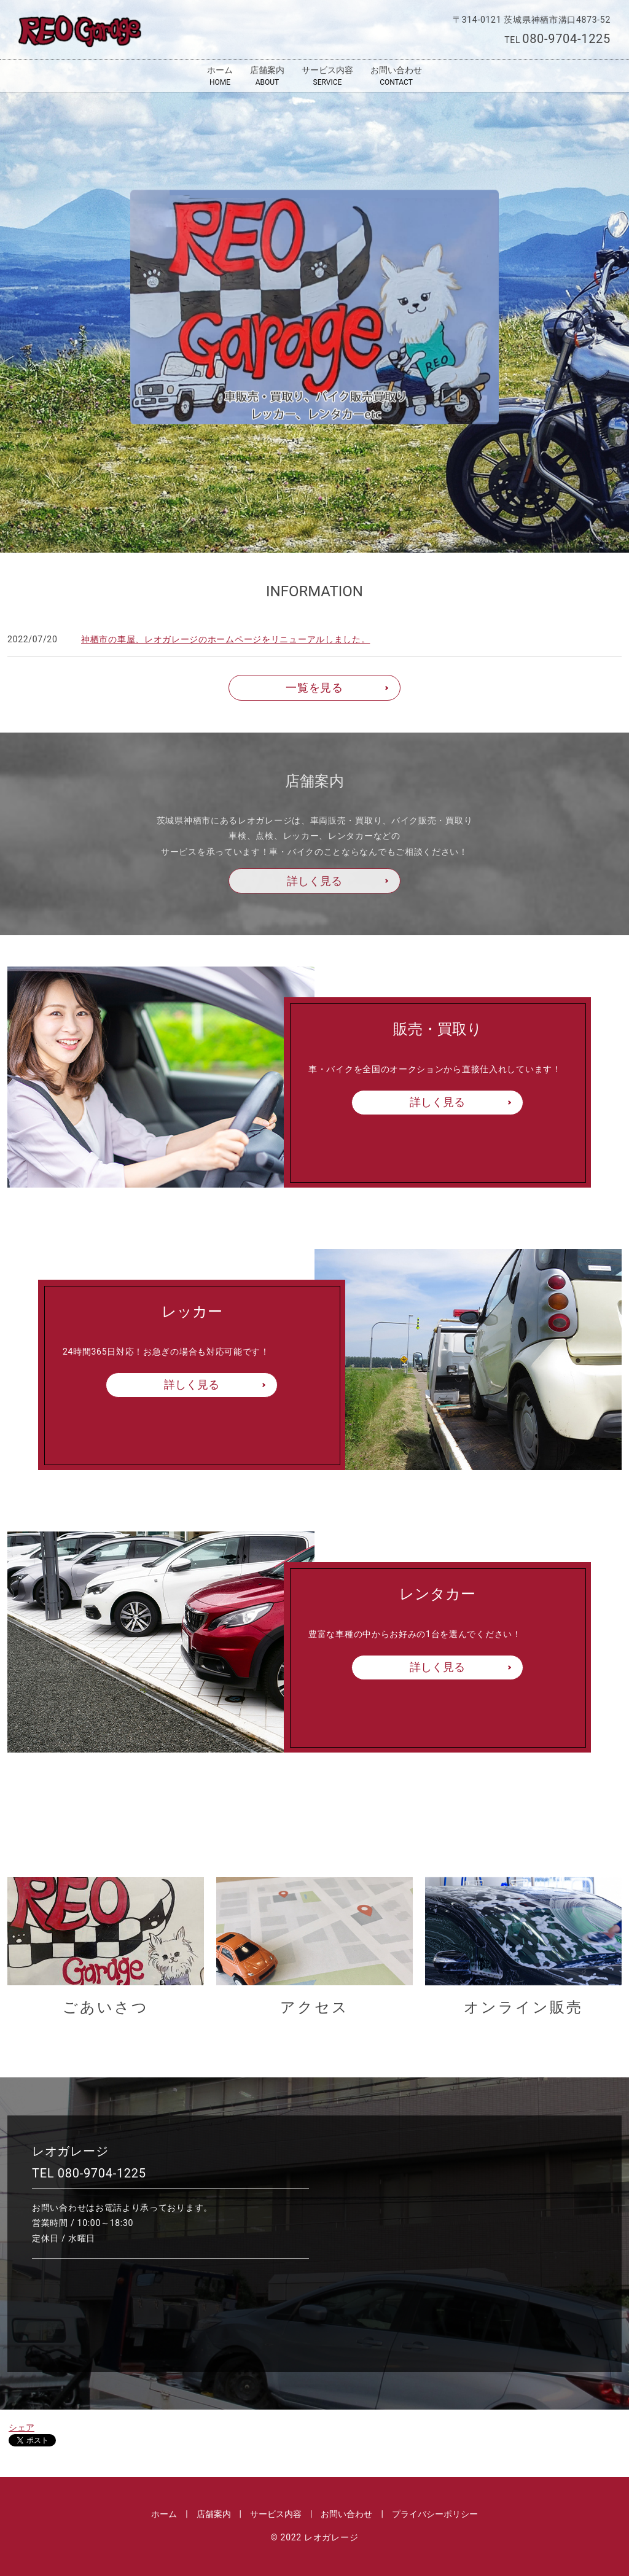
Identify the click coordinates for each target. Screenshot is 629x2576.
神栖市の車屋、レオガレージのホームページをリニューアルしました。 (225, 639)
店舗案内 (267, 76)
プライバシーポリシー (435, 2514)
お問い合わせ (396, 76)
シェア (21, 2427)
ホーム (220, 76)
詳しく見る (314, 880)
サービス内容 (327, 76)
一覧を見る (314, 687)
